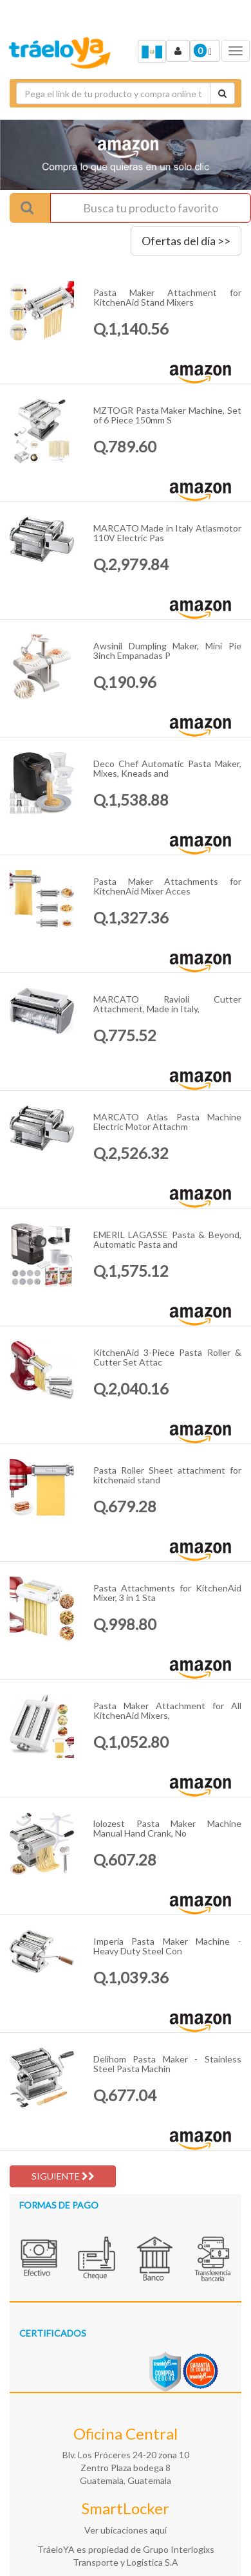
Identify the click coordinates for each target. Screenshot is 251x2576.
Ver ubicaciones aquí (125, 2530)
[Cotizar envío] (222, 93)
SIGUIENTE (63, 2176)
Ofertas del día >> (186, 241)
